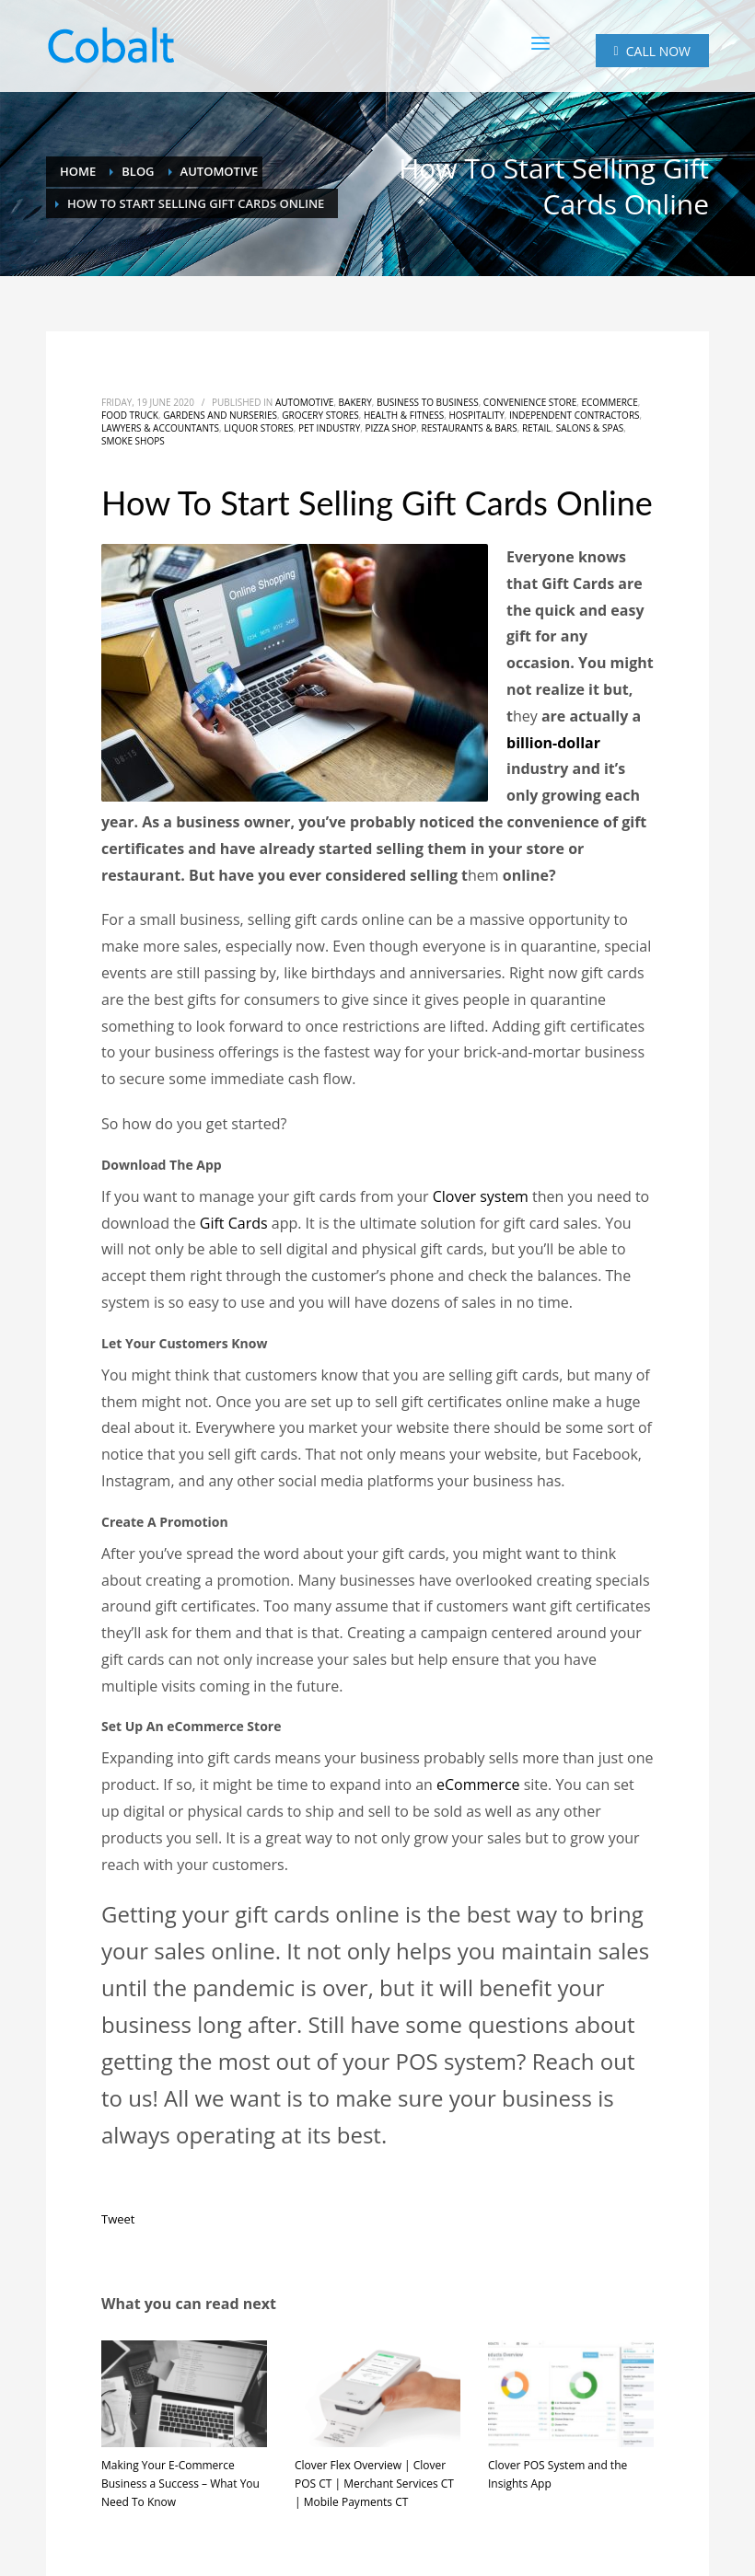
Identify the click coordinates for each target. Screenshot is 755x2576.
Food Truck (129, 415)
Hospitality (476, 415)
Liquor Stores (259, 428)
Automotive (304, 402)
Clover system (480, 1196)
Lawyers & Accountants (160, 428)
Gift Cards (234, 1223)
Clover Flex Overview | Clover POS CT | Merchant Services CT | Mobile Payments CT (374, 2483)
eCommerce (610, 402)
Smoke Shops (133, 440)
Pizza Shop (390, 428)
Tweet (117, 2219)
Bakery (355, 402)
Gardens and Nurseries (220, 415)
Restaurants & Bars (469, 428)
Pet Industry (329, 428)
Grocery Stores (320, 415)
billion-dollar (553, 743)
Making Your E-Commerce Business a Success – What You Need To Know (180, 2483)
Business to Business (428, 402)
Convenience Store (529, 402)
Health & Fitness (404, 415)
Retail (537, 428)
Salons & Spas (590, 428)
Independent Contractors (574, 415)
